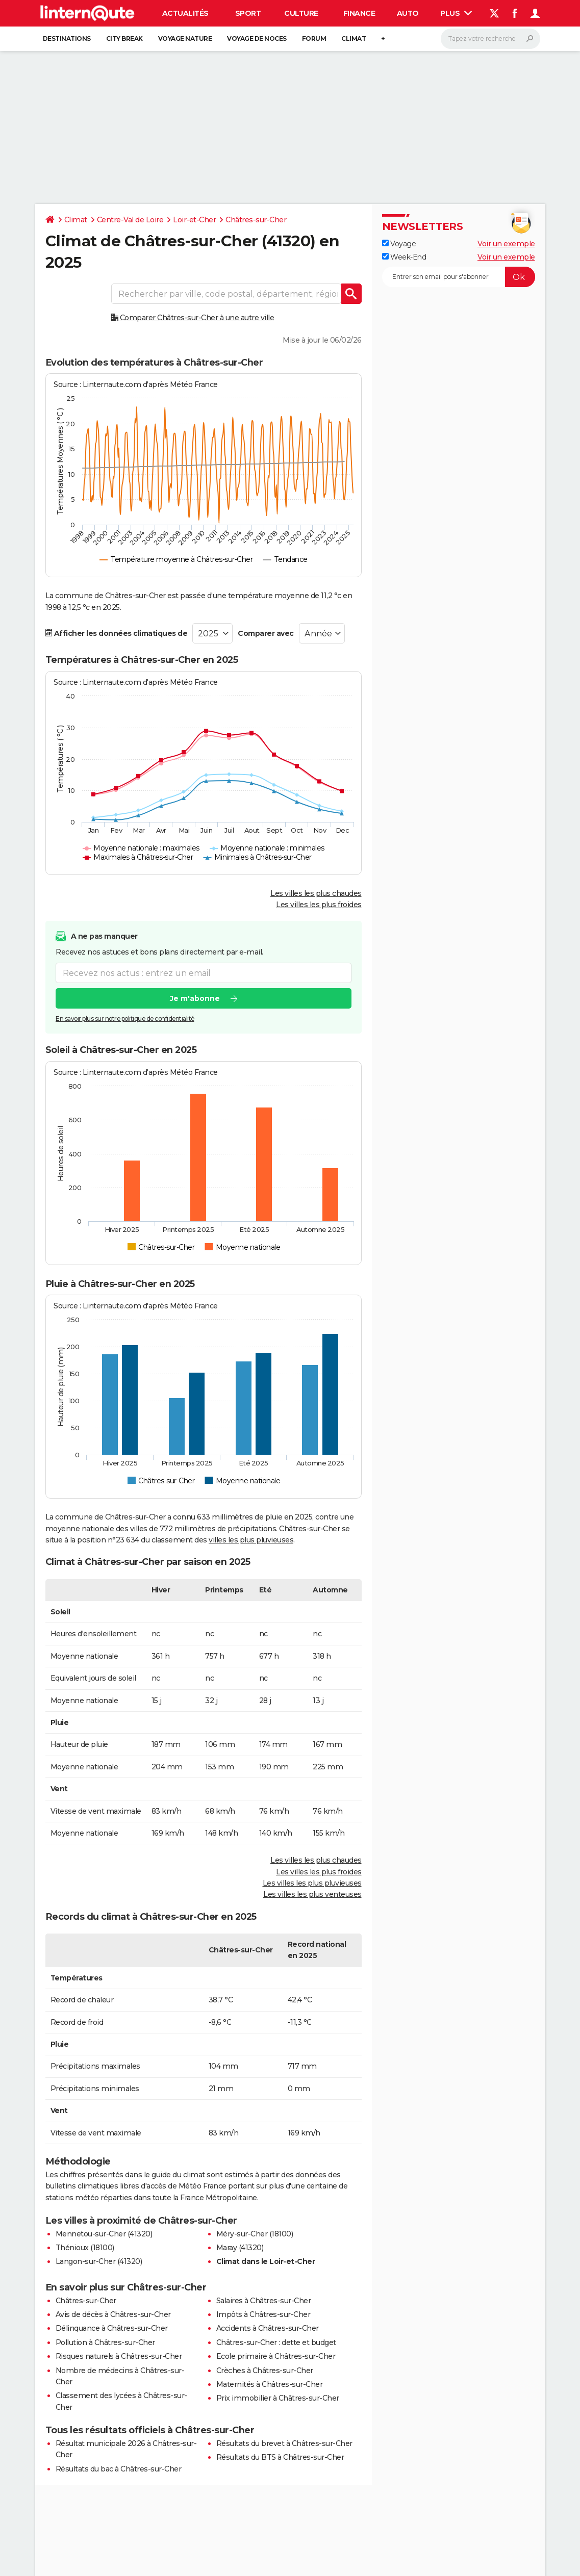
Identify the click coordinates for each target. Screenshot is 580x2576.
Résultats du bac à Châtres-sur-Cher (119, 2469)
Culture (301, 13)
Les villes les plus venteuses (312, 1894)
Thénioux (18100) (85, 2247)
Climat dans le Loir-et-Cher (265, 2261)
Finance (359, 13)
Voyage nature (185, 38)
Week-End (404, 257)
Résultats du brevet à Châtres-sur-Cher (284, 2443)
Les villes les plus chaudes (316, 893)
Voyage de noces (257, 38)
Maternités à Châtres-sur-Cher (269, 2384)
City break (124, 38)
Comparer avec (266, 633)
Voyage (399, 243)
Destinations (67, 38)
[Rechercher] (490, 39)
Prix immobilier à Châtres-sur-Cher (277, 2398)
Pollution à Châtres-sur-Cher (105, 2342)
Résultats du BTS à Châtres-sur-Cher (280, 2457)
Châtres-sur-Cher (255, 219)
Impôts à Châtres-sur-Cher (263, 2314)
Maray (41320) (240, 2247)
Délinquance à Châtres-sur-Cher (112, 2328)
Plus (456, 13)
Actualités (185, 13)
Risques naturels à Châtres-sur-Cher (119, 2356)
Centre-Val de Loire (130, 219)
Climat (353, 38)
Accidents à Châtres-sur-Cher (267, 2328)
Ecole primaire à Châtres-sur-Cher (276, 2356)
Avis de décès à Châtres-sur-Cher (113, 2314)
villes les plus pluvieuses (251, 1539)
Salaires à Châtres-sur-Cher (263, 2300)
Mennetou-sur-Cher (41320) (104, 2233)
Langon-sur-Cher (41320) (99, 2261)
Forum (314, 38)
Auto (408, 13)
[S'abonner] (458, 277)
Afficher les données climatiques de (116, 633)
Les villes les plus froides (319, 904)
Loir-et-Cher (194, 219)
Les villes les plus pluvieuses (312, 1883)
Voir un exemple (506, 243)
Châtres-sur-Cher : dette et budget (276, 2342)
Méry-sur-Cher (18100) (254, 2233)
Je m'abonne (194, 998)
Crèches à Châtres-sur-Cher (264, 2370)
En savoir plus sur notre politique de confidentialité (125, 1018)
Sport (248, 13)
